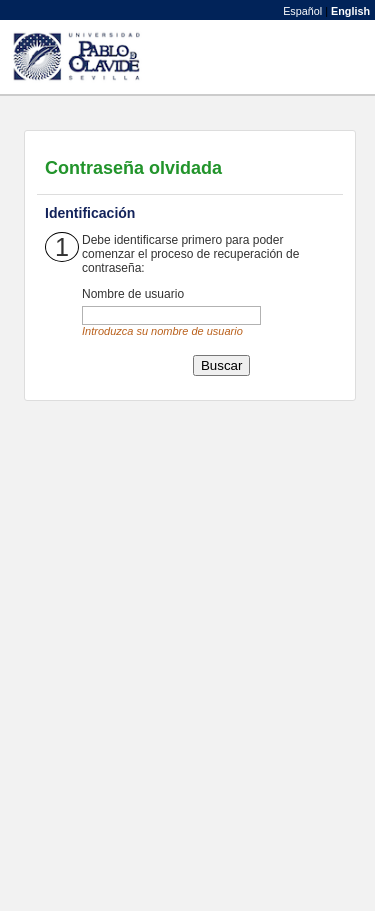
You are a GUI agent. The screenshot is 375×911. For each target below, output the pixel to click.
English (350, 11)
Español (302, 11)
